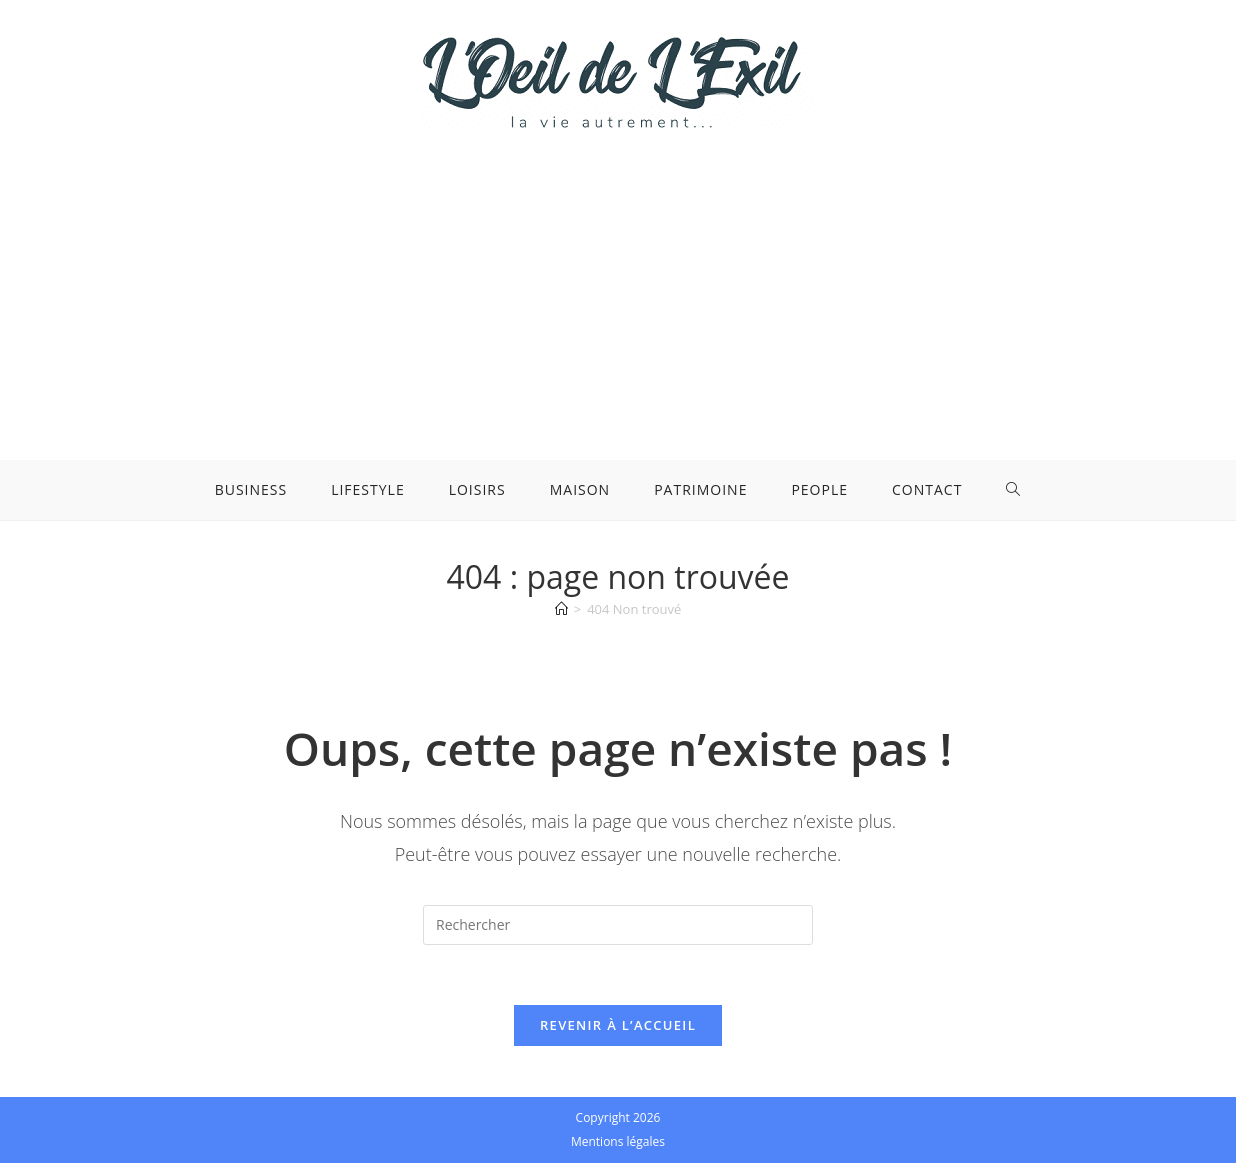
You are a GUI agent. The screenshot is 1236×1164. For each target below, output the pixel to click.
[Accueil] (561, 609)
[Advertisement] (618, 280)
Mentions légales (618, 1142)
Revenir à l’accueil (618, 1026)
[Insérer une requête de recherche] (618, 925)
